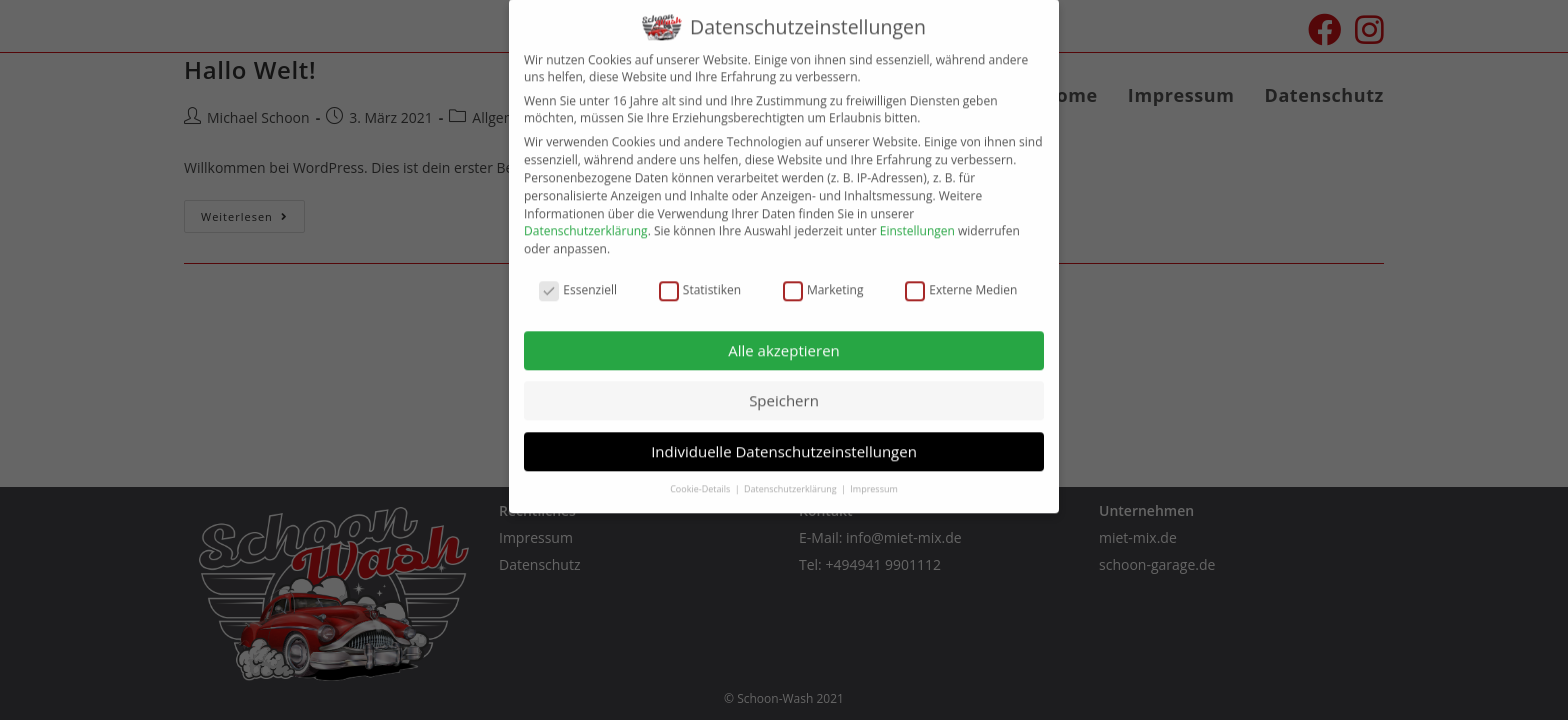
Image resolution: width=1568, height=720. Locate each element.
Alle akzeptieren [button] (784, 336)
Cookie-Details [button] (701, 474)
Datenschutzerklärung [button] (791, 474)
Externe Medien (961, 275)
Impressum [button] (874, 474)
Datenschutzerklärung (586, 217)
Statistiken (700, 275)
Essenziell (578, 275)
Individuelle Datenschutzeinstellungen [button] (784, 437)
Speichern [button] (784, 386)
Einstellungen (917, 217)
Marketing (823, 275)
